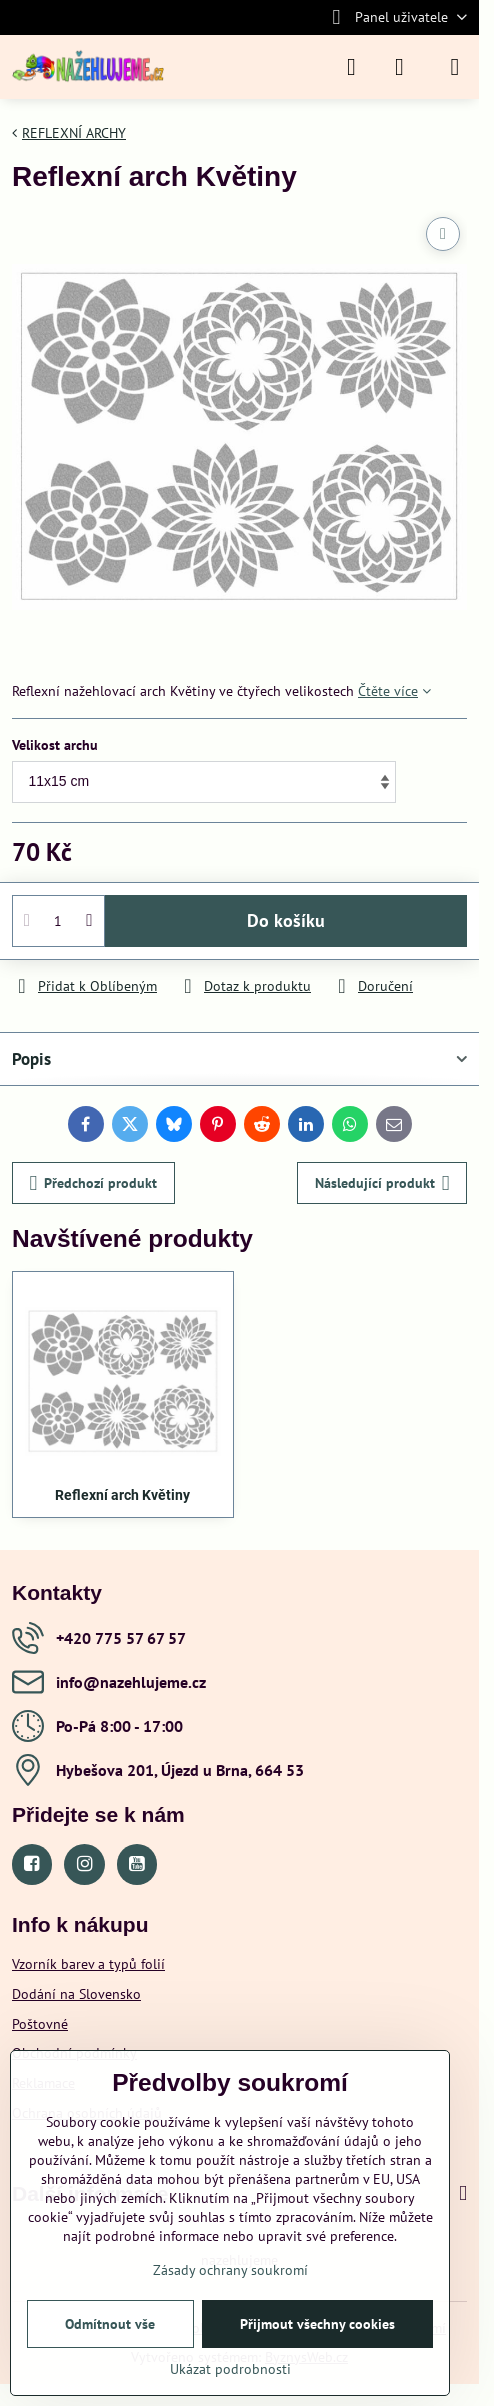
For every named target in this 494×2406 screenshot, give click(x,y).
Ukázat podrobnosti (230, 2369)
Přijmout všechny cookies (317, 2324)
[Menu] (455, 67)
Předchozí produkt (94, 1183)
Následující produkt (382, 1183)
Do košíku (286, 920)
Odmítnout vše (110, 2324)
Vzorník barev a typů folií (88, 1964)
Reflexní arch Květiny (122, 1495)
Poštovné (40, 2024)
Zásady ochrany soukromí (230, 2270)
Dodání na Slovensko (76, 1994)
